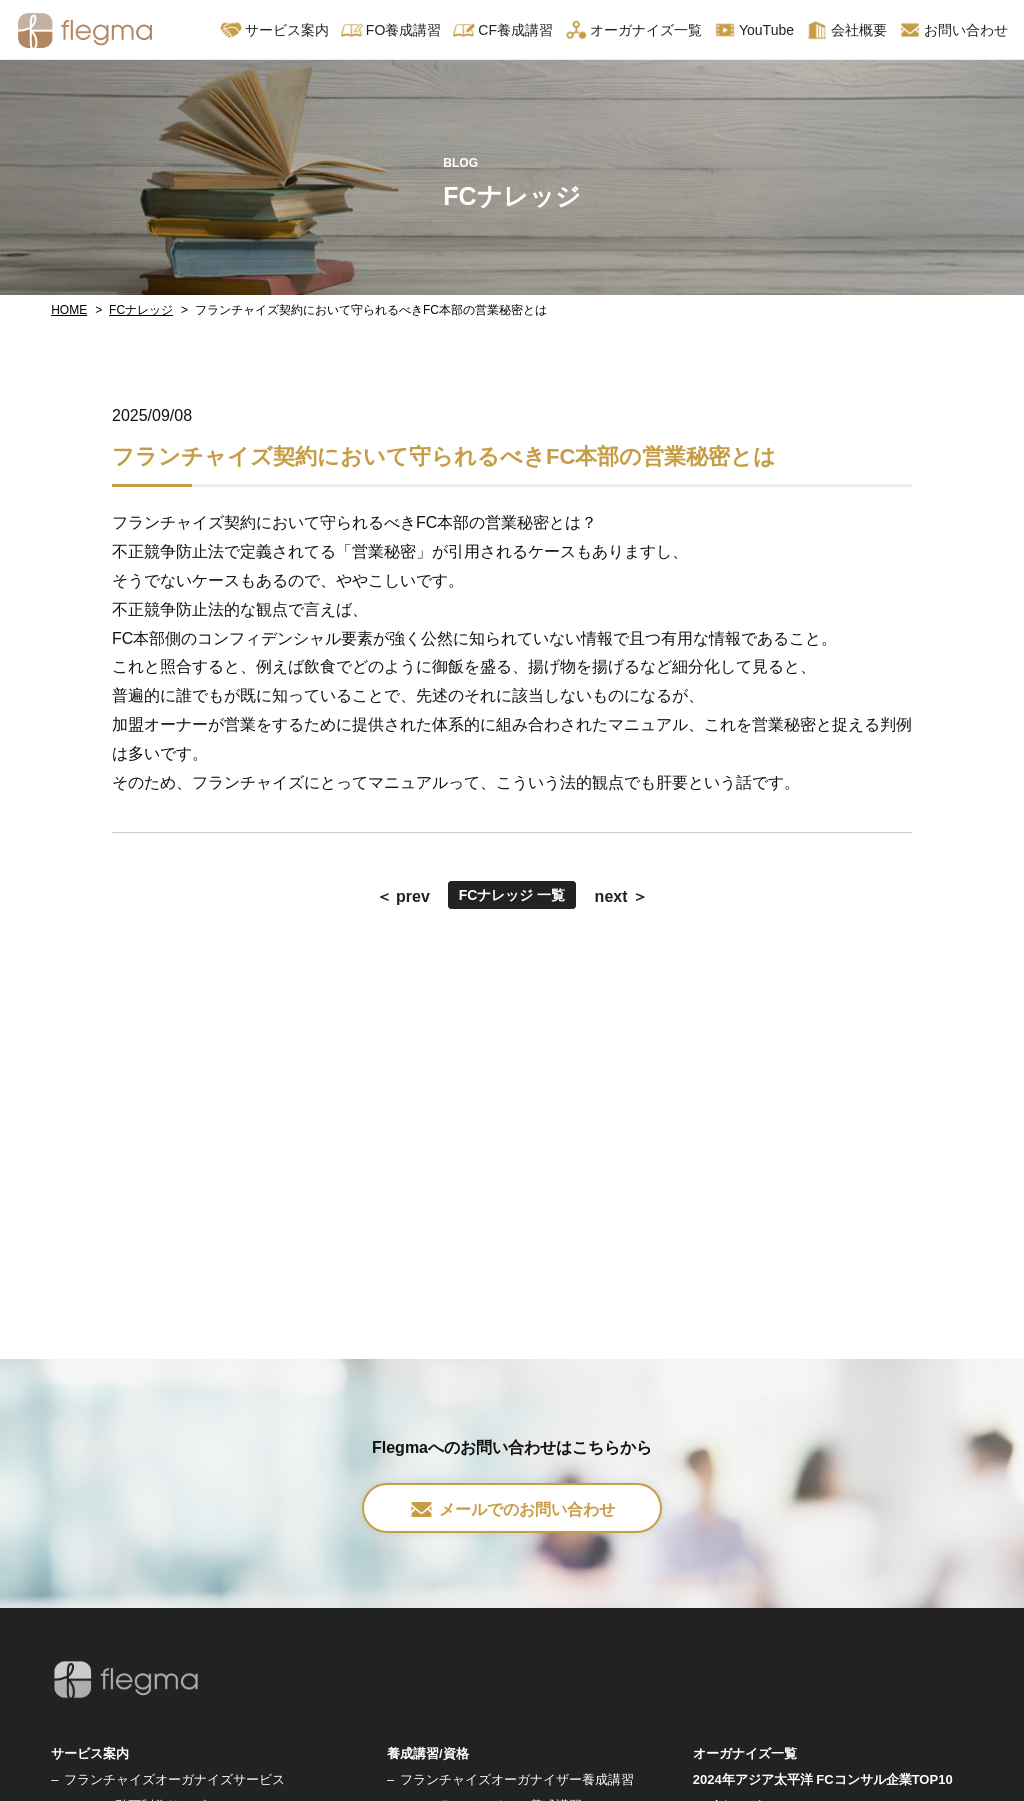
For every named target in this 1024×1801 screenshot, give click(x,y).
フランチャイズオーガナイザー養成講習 (517, 1779)
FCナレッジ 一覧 (512, 895)
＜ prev (403, 896)
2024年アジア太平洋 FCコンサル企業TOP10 (823, 1779)
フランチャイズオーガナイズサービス (174, 1779)
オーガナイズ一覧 (633, 30)
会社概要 (846, 30)
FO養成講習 (391, 30)
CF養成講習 (503, 30)
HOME (69, 310)
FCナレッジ (141, 310)
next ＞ (621, 896)
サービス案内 (274, 30)
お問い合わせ (953, 30)
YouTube (754, 30)
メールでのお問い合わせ (512, 1509)
